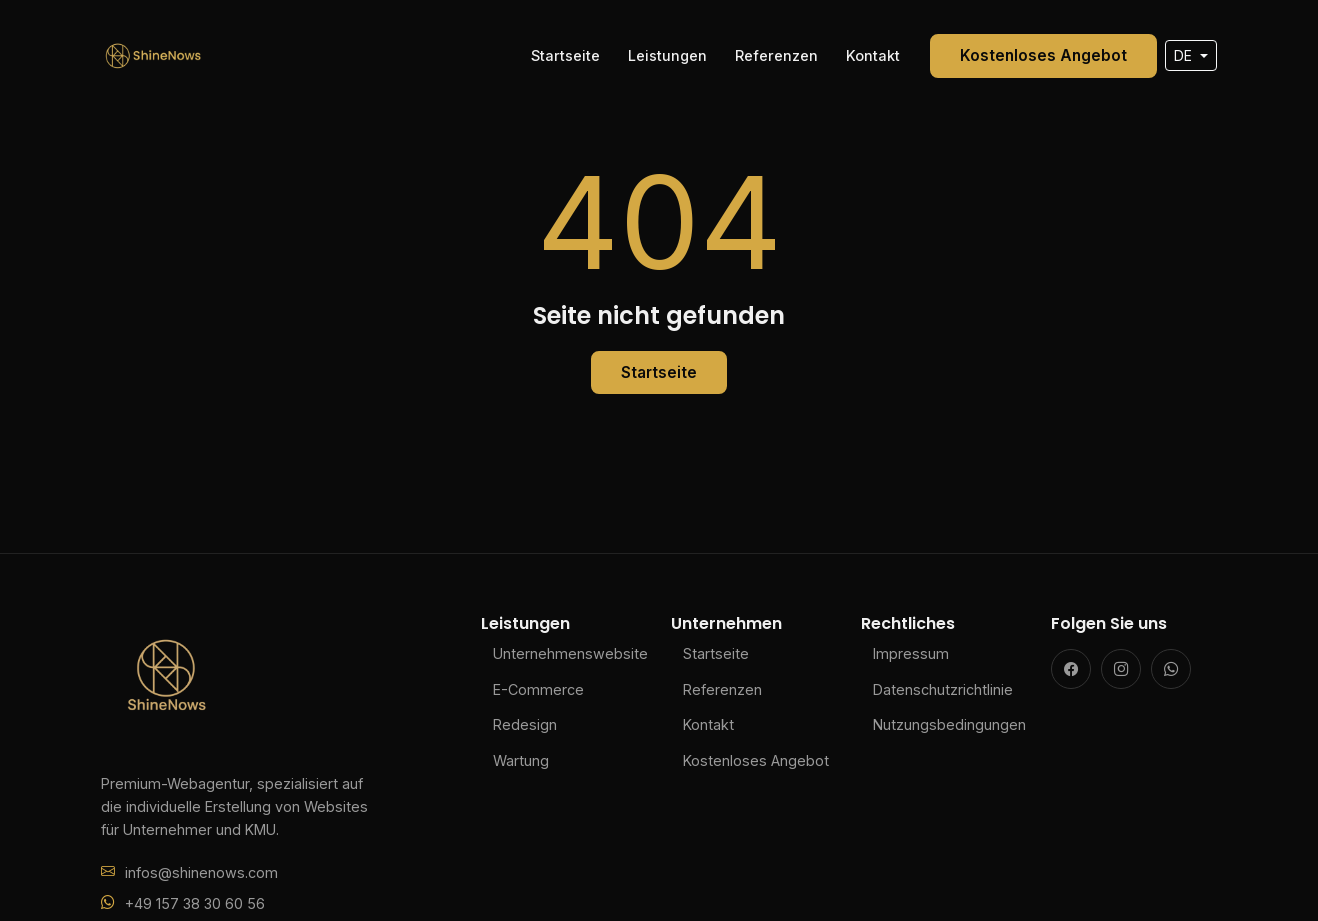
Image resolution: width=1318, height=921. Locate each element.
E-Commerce (538, 689)
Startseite (565, 55)
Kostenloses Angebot (1043, 55)
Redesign (525, 724)
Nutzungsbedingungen (949, 724)
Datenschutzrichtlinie (943, 689)
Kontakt (873, 55)
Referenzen (776, 55)
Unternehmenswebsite (570, 653)
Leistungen (667, 55)
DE (1185, 55)
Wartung (521, 760)
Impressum (911, 653)
